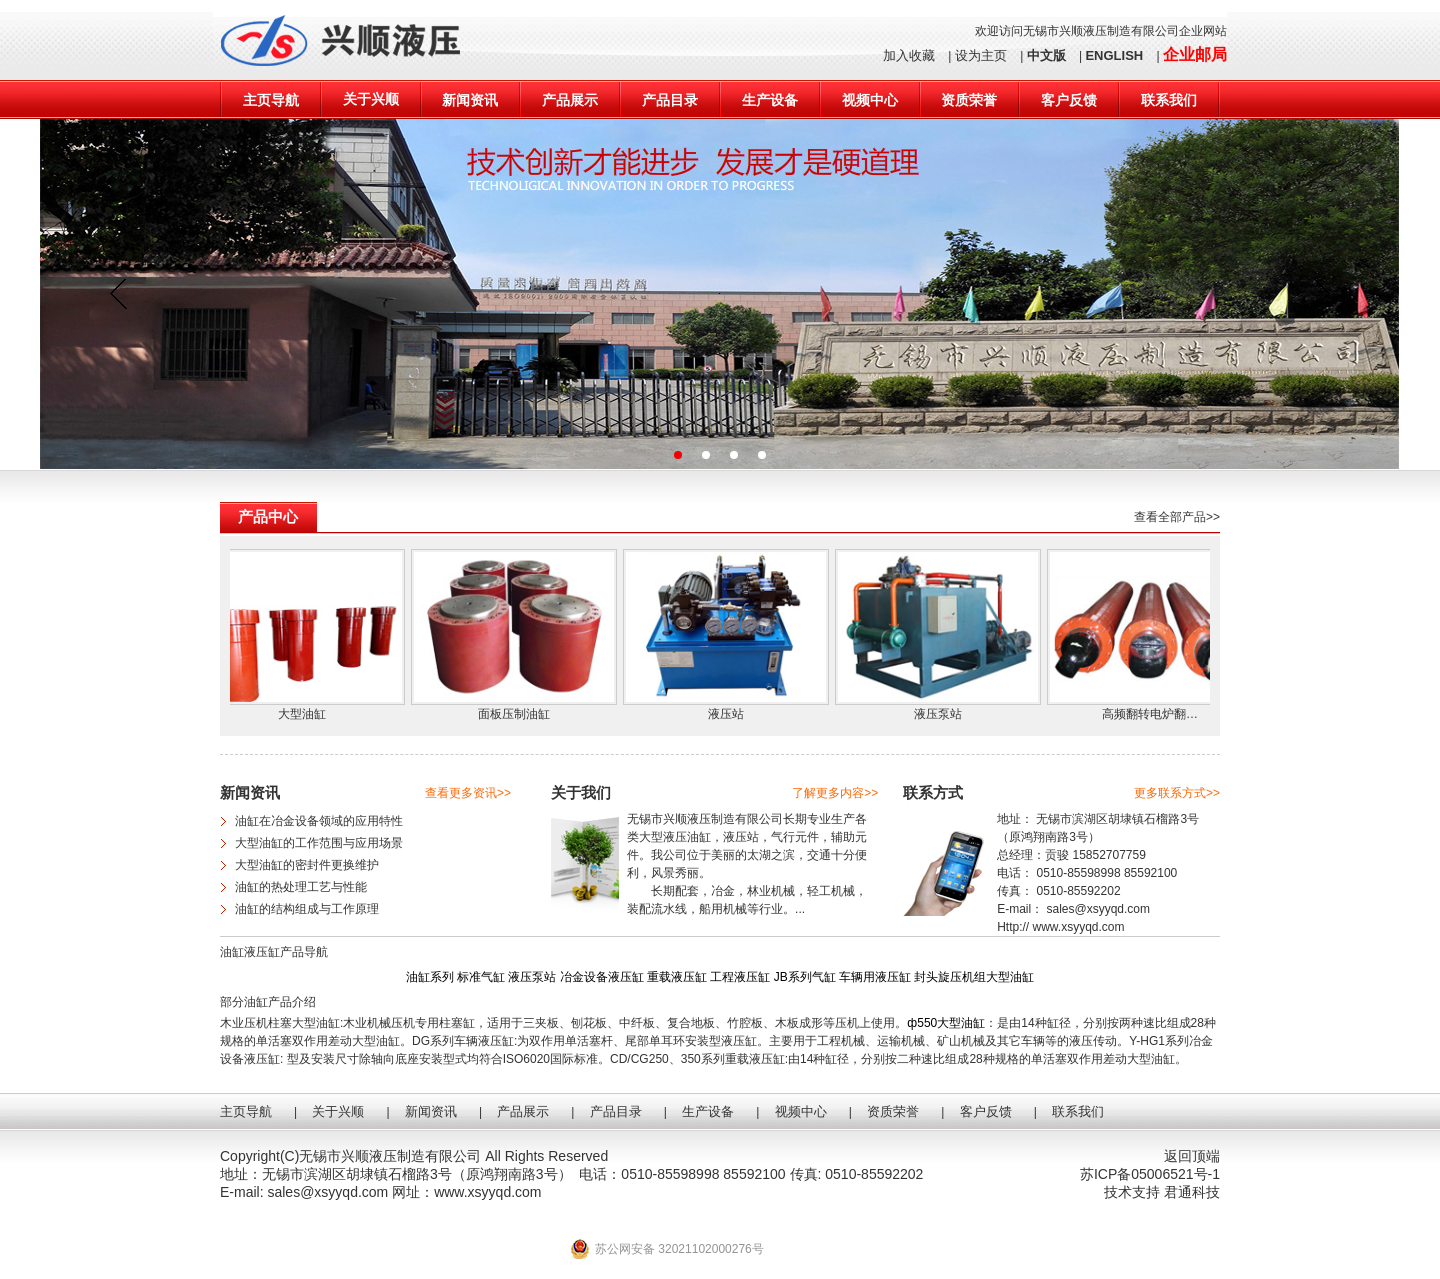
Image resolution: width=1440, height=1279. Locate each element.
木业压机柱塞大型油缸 (280, 1023)
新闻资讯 (470, 100)
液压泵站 (943, 714)
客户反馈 (1069, 100)
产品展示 (570, 100)
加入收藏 (909, 55)
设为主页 (981, 55)
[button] (678, 455)
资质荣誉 (969, 100)
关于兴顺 (371, 99)
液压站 (731, 714)
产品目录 (670, 100)
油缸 (699, 837)
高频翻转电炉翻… (1155, 714)
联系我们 (1169, 100)
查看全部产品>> (1177, 517)
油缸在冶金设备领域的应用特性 (319, 821)
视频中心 (870, 100)
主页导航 (271, 100)
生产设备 (770, 100)
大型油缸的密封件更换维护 (307, 865)
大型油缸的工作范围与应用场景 (319, 843)
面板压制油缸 (519, 714)
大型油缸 (307, 714)
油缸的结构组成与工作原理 (307, 909)
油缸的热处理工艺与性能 (301, 887)
